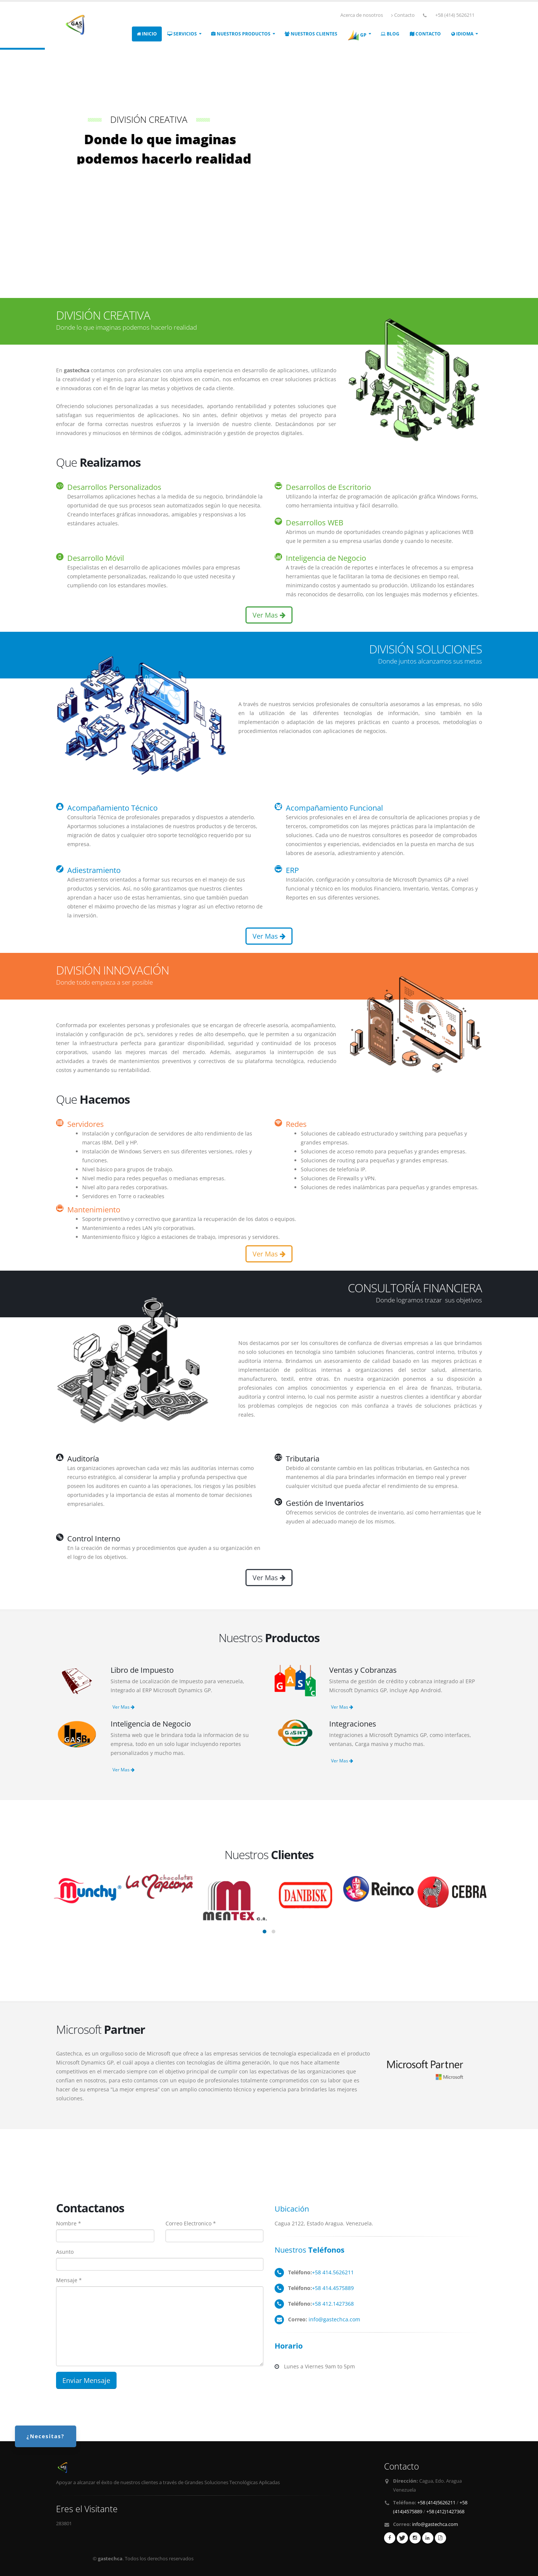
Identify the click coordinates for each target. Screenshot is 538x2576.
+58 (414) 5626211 (454, 15)
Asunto (65, 2251)
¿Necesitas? (46, 2436)
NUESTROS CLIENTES (311, 34)
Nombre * (68, 2223)
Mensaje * (69, 2280)
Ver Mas (269, 614)
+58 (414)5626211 (436, 2502)
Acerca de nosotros (361, 15)
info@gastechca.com (334, 2319)
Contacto (403, 15)
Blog (390, 34)
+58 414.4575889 (333, 2287)
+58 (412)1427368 (445, 2511)
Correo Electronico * (191, 2223)
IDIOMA (462, 34)
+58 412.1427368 (333, 2303)
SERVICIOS (182, 34)
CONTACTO (425, 34)
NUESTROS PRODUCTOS (240, 34)
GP (357, 35)
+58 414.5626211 (333, 2272)
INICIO (147, 34)
